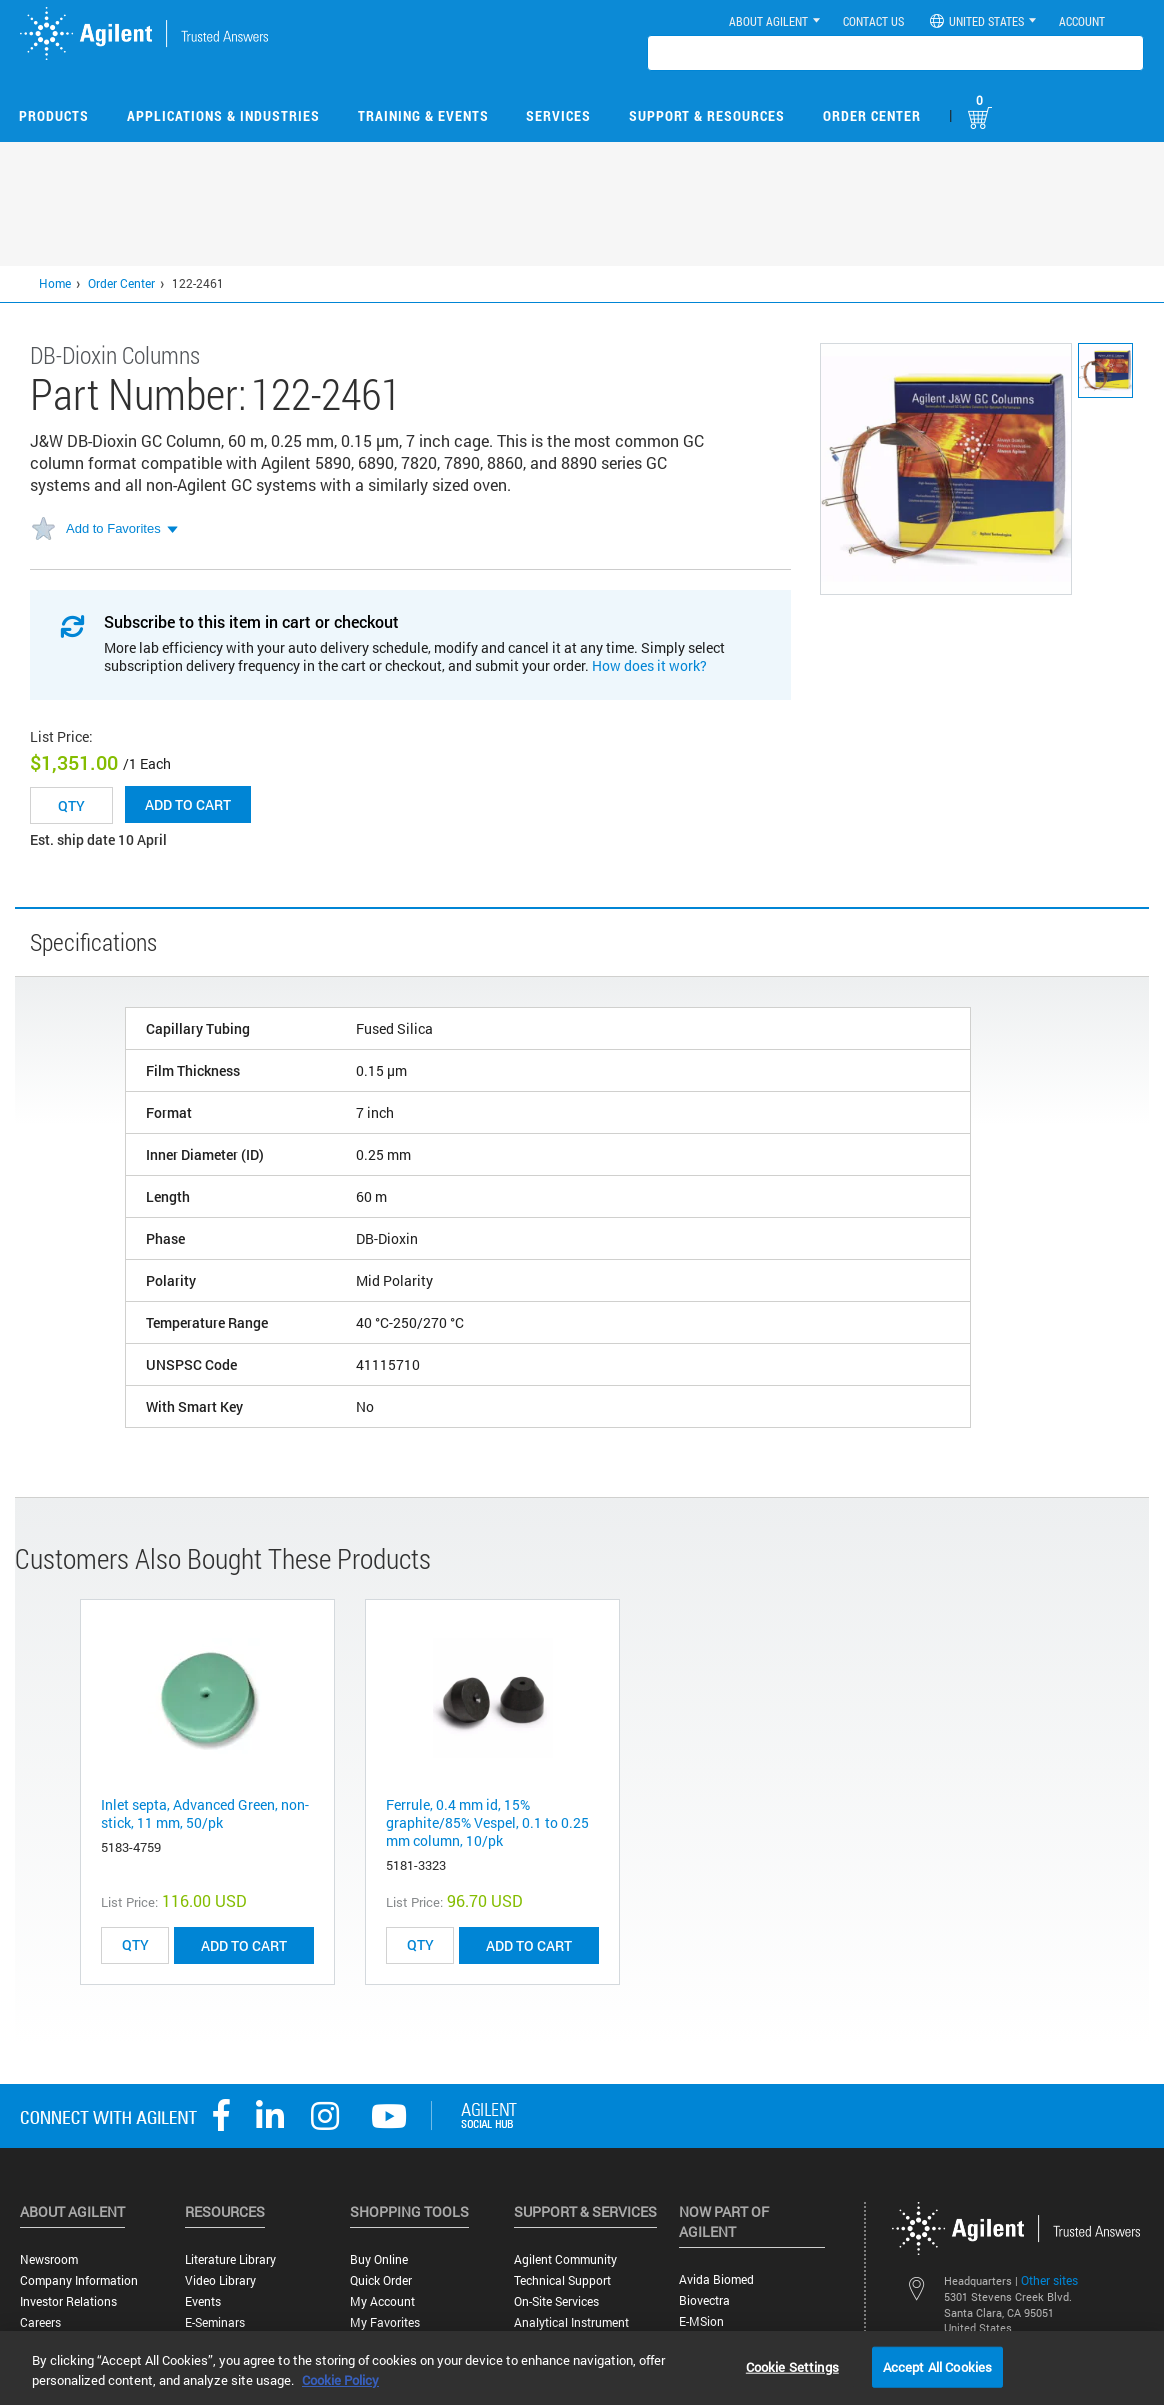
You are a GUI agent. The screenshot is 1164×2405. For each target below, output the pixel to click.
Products (54, 115)
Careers (40, 2322)
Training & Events (423, 115)
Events (203, 2301)
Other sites (1049, 2280)
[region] (582, 2368)
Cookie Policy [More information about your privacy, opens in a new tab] (340, 2380)
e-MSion (701, 2321)
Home (55, 283)
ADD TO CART (244, 1945)
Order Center (872, 115)
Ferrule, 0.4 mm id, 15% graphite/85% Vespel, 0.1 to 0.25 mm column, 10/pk (487, 1822)
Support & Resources (707, 115)
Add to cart (188, 804)
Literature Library (230, 2259)
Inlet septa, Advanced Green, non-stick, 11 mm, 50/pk (205, 1813)
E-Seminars (215, 2322)
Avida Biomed (716, 2279)
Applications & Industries (223, 115)
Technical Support (562, 2280)
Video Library (220, 2280)
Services (558, 115)
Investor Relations (68, 2301)
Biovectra (704, 2300)
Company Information (79, 2280)
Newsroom (49, 2259)
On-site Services (556, 2301)
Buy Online (379, 2259)
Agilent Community (565, 2259)
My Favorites (385, 2322)
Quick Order (381, 2280)
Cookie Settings (792, 2366)
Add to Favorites (113, 528)
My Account (382, 2301)
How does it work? (649, 665)
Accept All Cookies (937, 2366)
